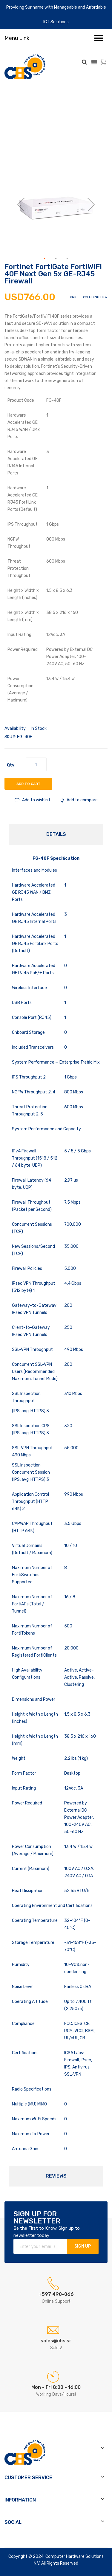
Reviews (56, 2176)
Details (56, 834)
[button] (21, 204)
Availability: (15, 728)
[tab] (56, 834)
